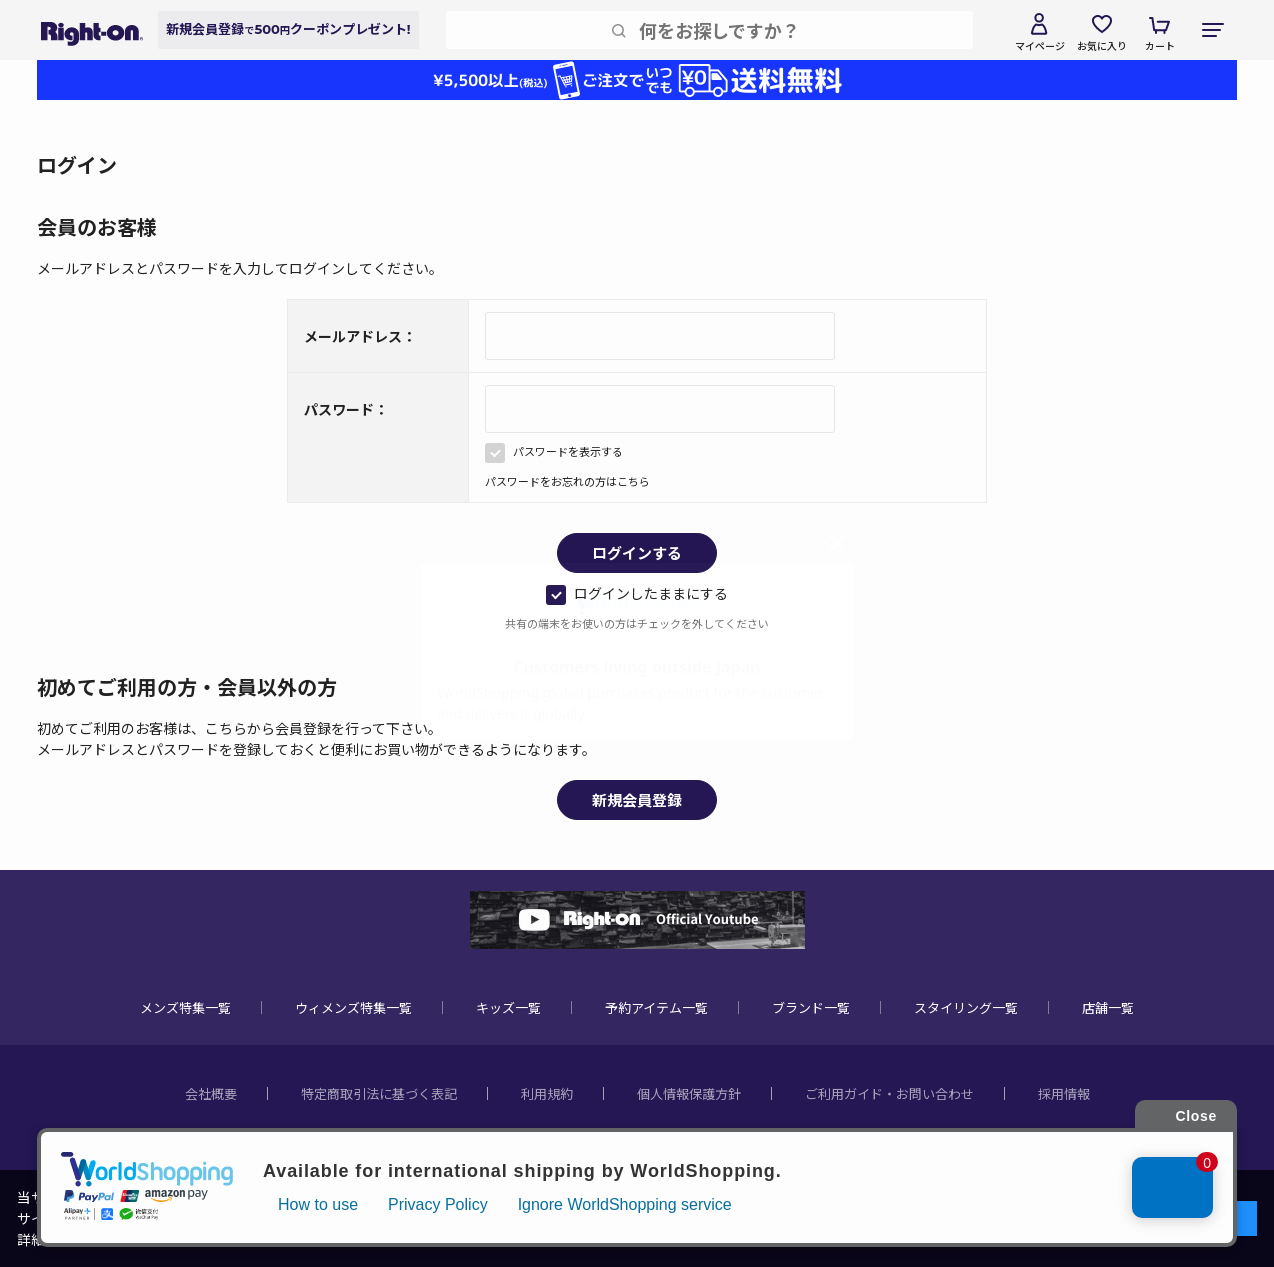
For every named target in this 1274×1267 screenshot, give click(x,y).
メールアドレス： (360, 336)
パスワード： (346, 409)
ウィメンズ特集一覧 (353, 1007)
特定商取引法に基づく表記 (379, 1093)
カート (1160, 45)
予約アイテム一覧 (656, 1007)
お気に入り (1102, 45)
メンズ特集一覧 (185, 1007)
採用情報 (1064, 1093)
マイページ (1040, 45)
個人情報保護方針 (689, 1093)
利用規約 (547, 1093)
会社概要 (211, 1093)
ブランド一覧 (811, 1007)
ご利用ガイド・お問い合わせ (889, 1093)
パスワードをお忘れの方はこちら (567, 481)
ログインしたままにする (637, 593)
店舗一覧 (1108, 1007)
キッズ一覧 (508, 1007)
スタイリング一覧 (966, 1007)
